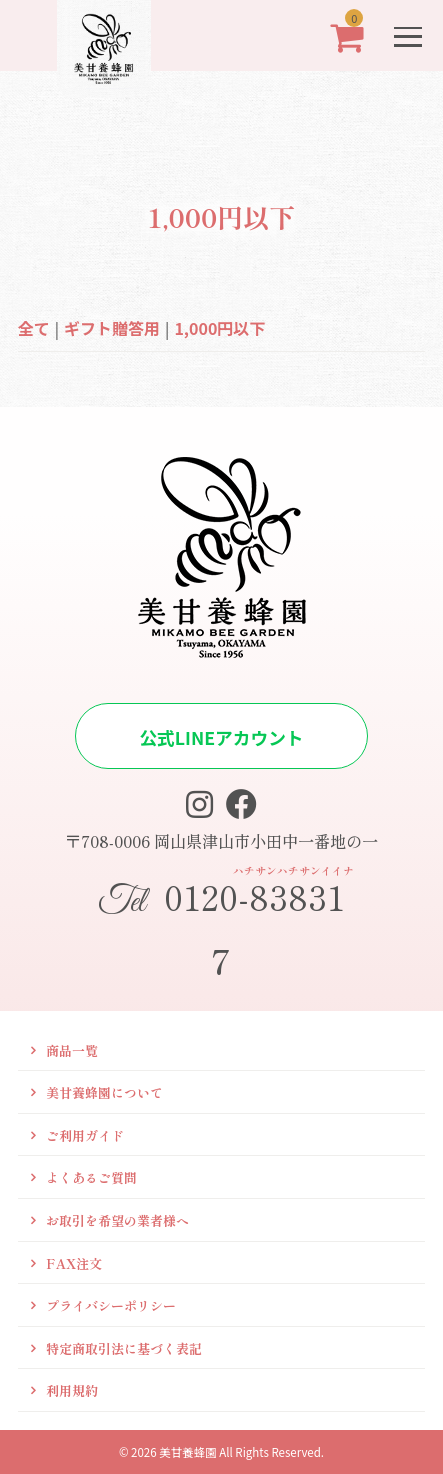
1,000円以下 (219, 328)
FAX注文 (74, 1263)
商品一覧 (72, 1050)
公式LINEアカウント (221, 737)
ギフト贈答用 (112, 328)
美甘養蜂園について (104, 1092)
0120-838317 (222, 923)
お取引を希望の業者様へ (117, 1220)
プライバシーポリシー (111, 1305)
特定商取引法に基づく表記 (124, 1348)
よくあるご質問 (91, 1177)
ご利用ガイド (85, 1135)
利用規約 (72, 1390)
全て (34, 328)
